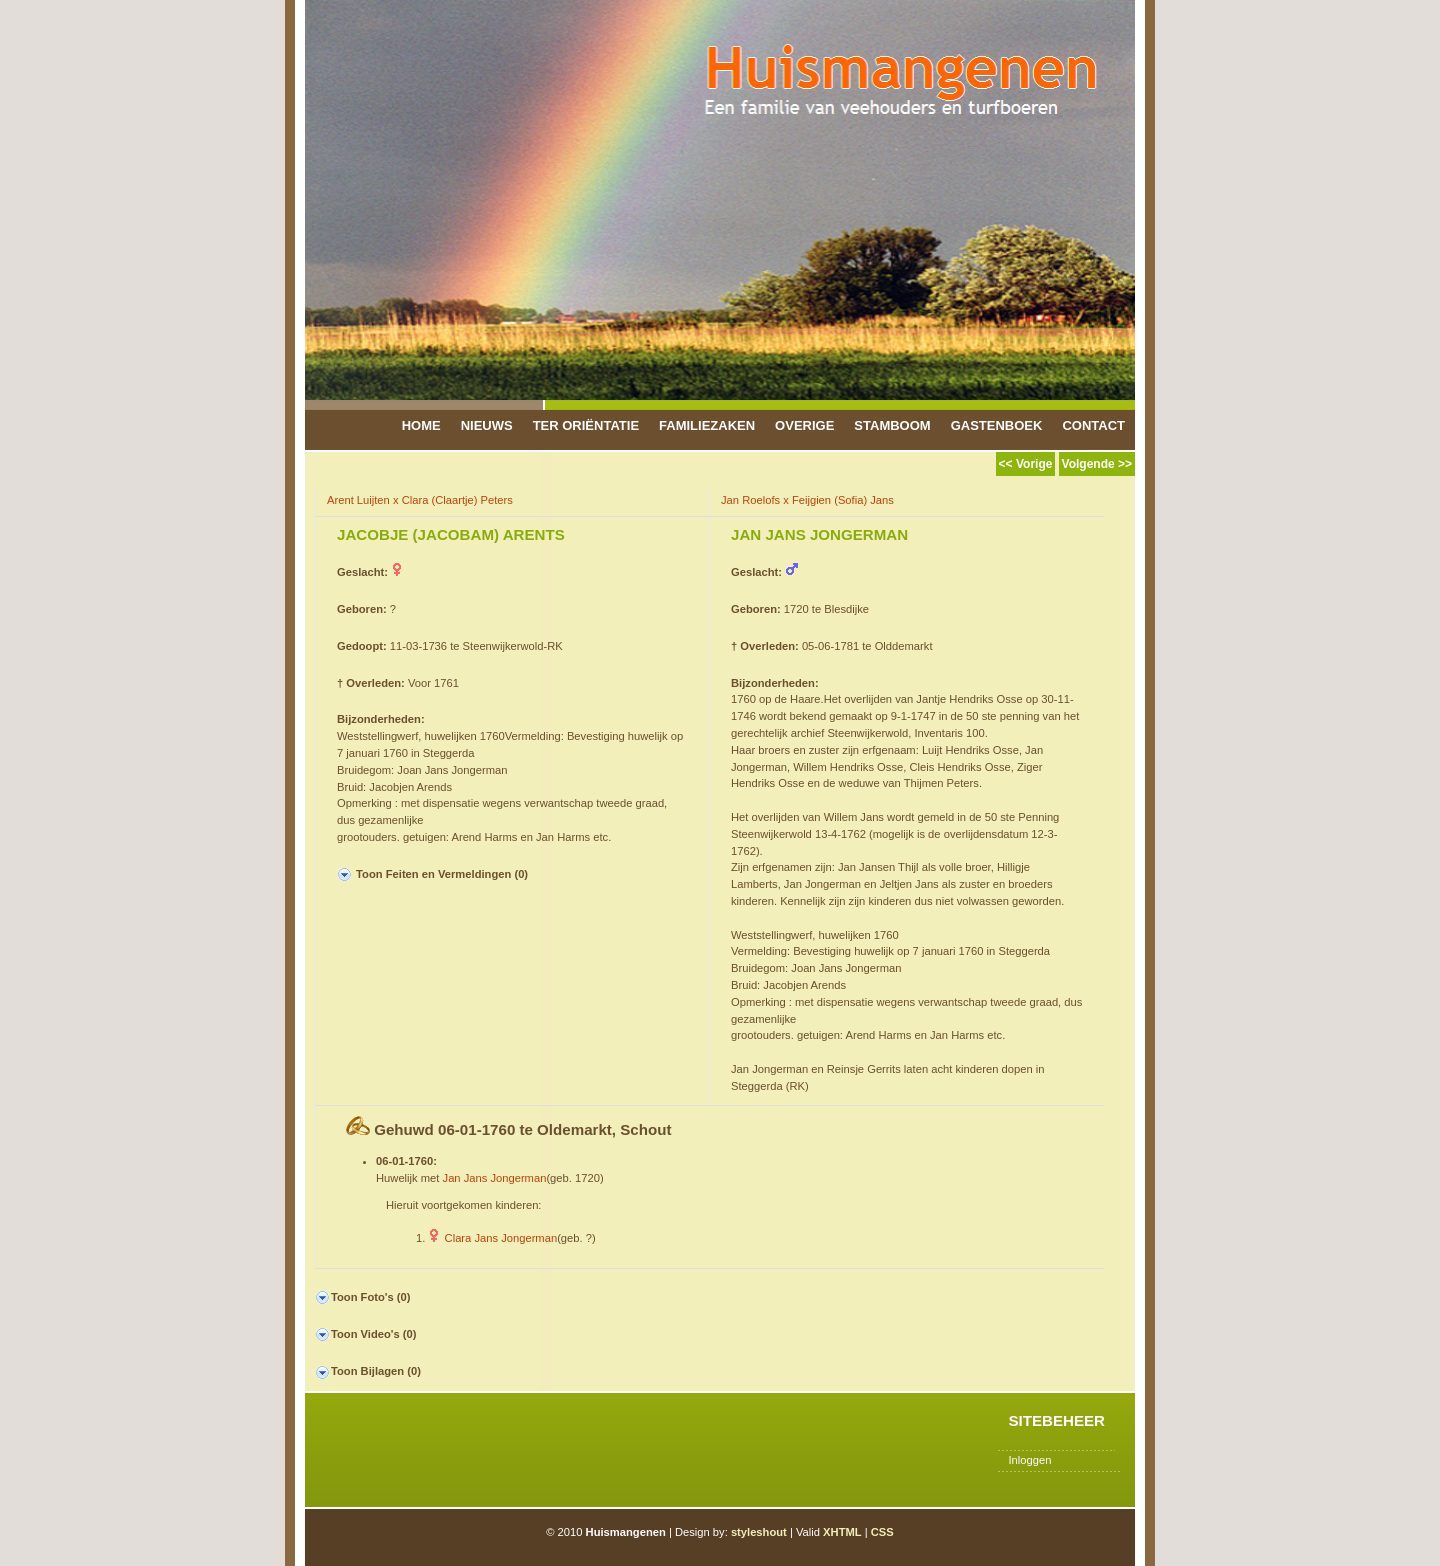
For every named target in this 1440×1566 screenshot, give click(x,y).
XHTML (842, 1532)
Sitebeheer (1056, 1420)
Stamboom (892, 425)
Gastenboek (997, 425)
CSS (882, 1532)
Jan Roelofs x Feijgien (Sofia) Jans (807, 500)
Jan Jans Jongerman (495, 1178)
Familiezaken (707, 425)
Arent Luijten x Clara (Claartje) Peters (420, 500)
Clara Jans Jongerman (501, 1238)
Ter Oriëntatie (586, 425)
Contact (1093, 425)
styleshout (759, 1532)
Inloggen (1029, 1460)
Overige (804, 425)
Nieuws (487, 425)
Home (421, 425)
